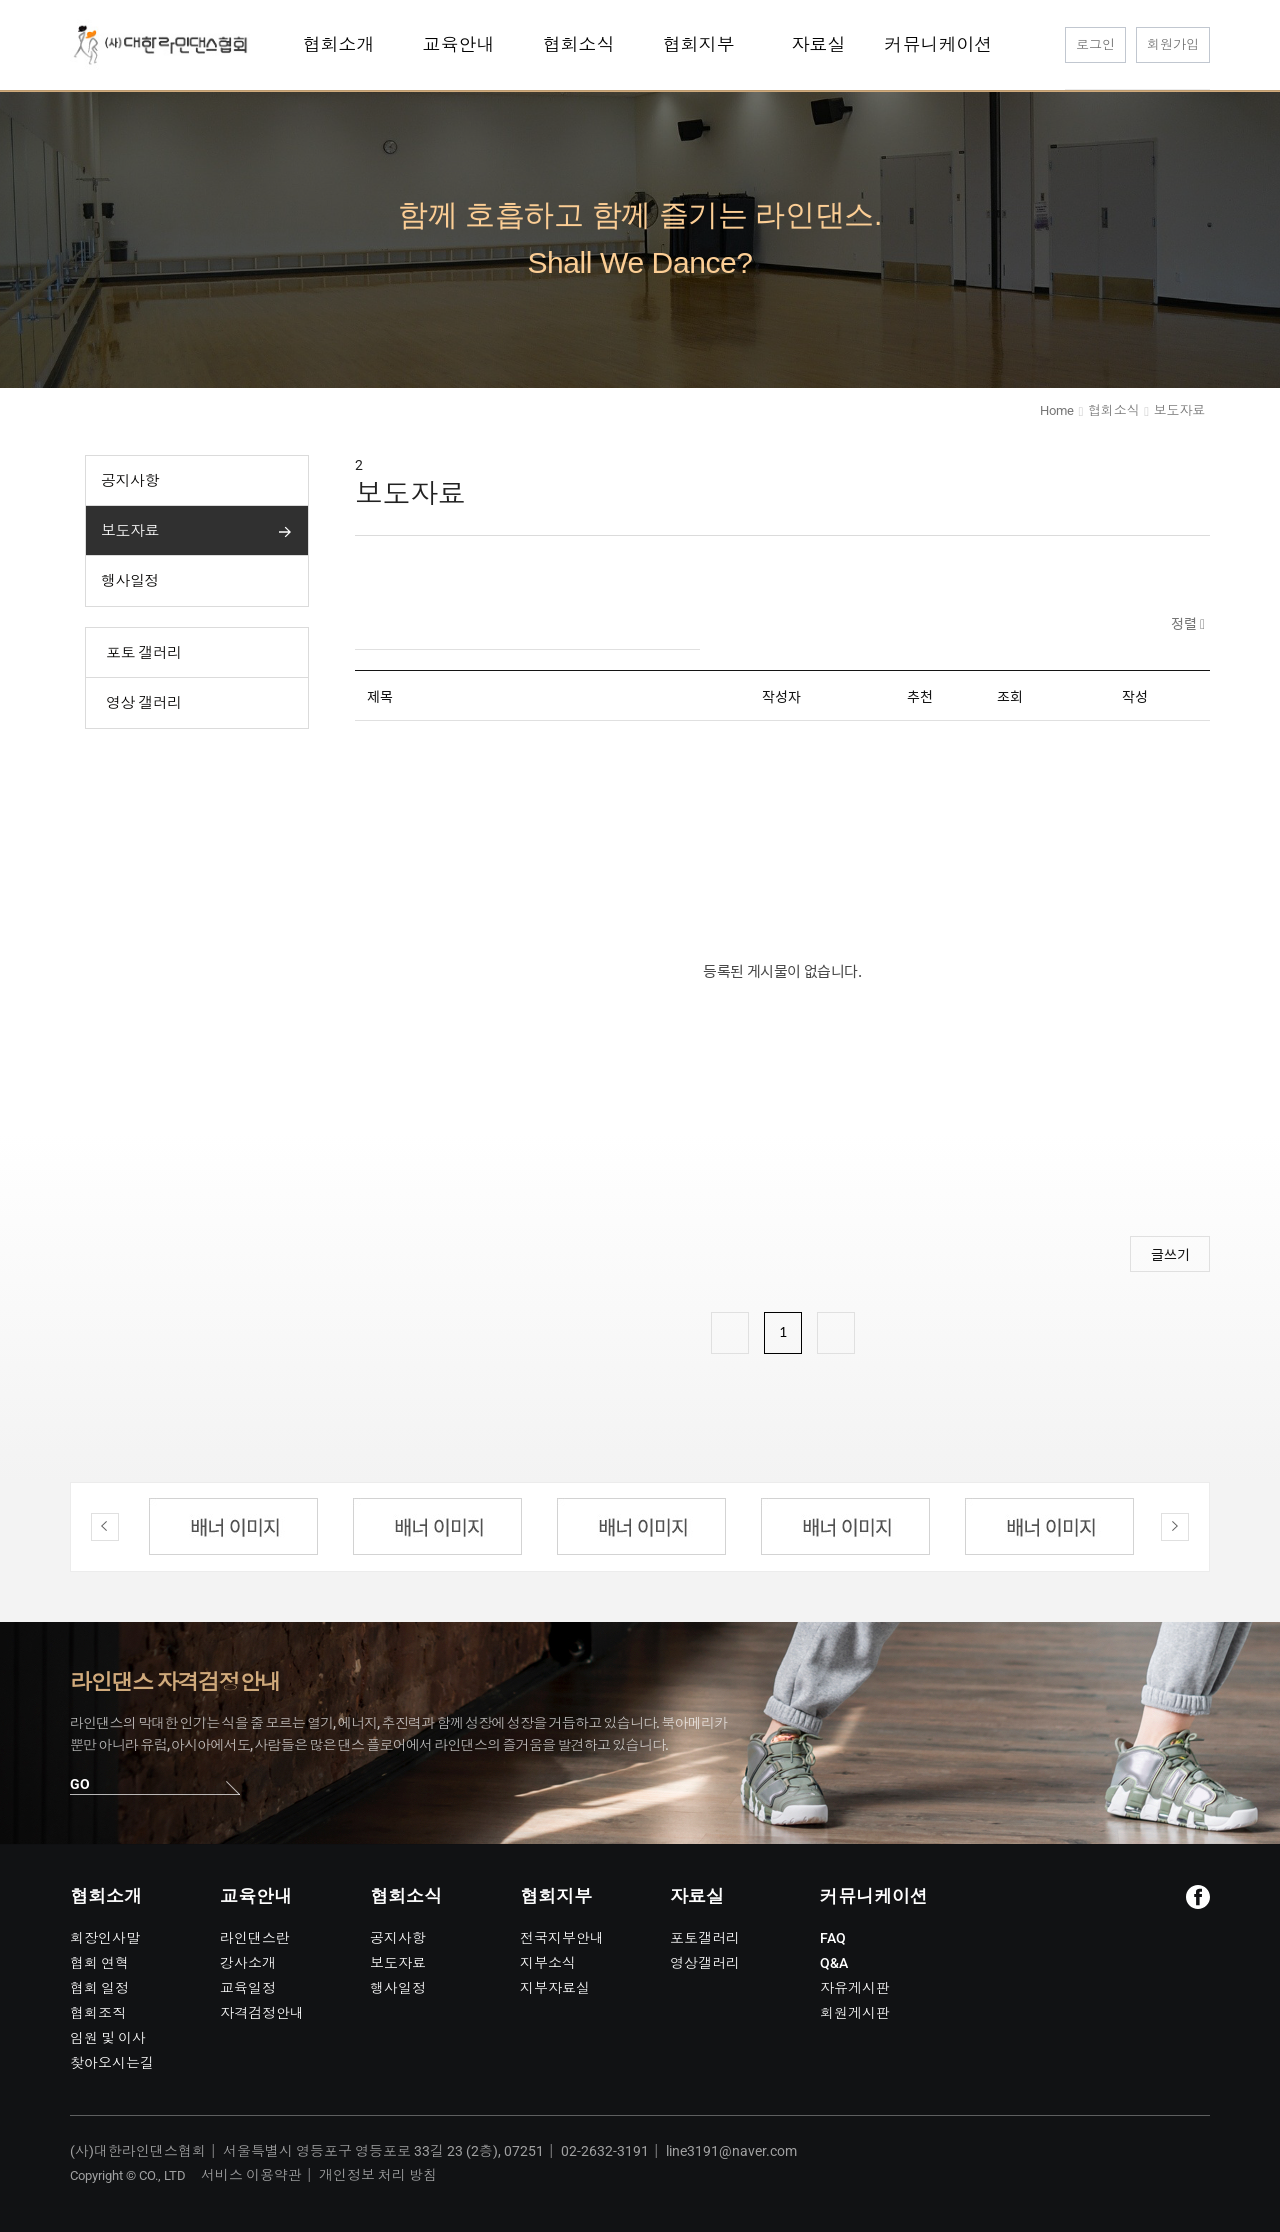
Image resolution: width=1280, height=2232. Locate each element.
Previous (105, 1527)
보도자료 (130, 531)
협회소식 (1113, 410)
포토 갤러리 (144, 653)
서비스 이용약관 (251, 2175)
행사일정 (130, 581)
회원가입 (1173, 44)
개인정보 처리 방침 (378, 2175)
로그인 (1095, 44)
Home (1056, 410)
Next (1175, 1527)
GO (80, 1784)
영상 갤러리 (144, 703)
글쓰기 (1170, 1254)
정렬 (1185, 623)
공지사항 (130, 481)
